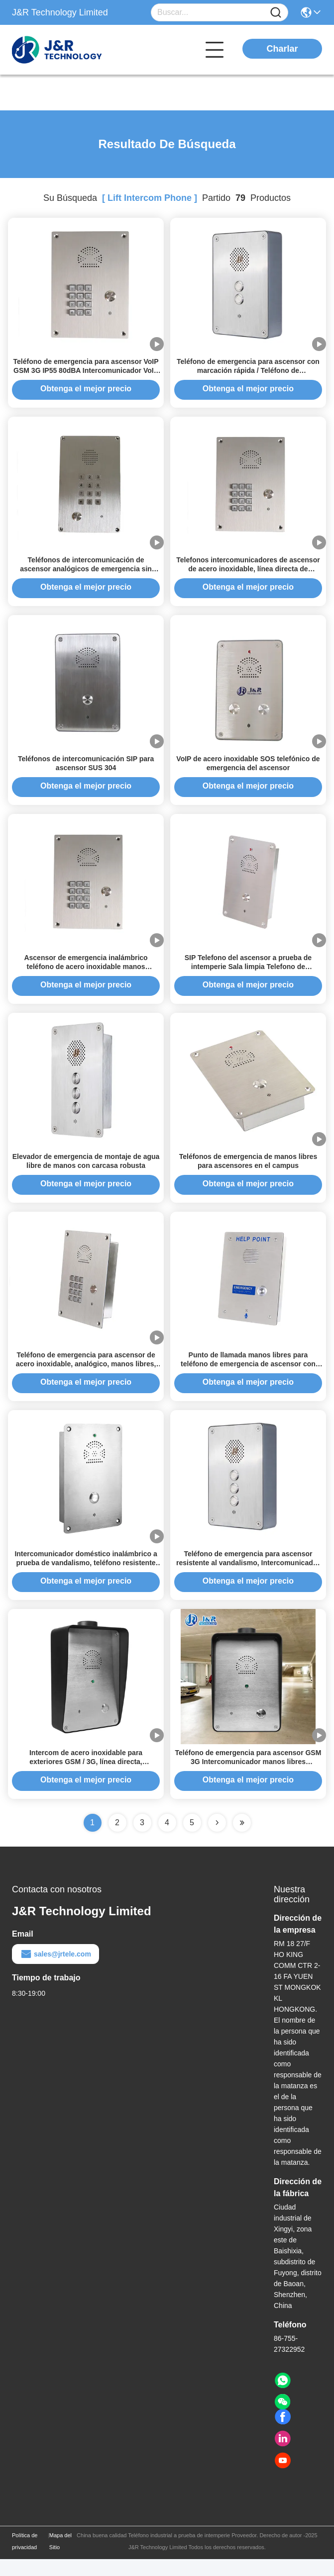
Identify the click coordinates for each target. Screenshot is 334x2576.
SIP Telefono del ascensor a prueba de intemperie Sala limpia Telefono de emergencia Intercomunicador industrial (248, 975)
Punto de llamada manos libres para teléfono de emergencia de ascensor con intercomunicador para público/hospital (248, 1377)
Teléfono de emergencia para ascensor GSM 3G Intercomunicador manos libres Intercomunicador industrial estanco (248, 1778)
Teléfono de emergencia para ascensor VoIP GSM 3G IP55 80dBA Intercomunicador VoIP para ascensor (86, 372)
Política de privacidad (24, 2558)
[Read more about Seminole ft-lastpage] (242, 1840)
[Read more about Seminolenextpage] (217, 1840)
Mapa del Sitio (60, 2558)
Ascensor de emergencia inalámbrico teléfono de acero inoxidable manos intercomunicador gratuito (85, 975)
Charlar (282, 49)
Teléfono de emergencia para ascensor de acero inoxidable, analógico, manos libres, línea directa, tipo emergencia (86, 1377)
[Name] (276, 12)
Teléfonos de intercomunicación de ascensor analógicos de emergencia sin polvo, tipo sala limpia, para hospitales (86, 573)
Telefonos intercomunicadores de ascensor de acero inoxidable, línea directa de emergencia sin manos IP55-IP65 (248, 573)
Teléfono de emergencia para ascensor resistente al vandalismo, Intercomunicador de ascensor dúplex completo (248, 1578)
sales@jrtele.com (55, 1970)
